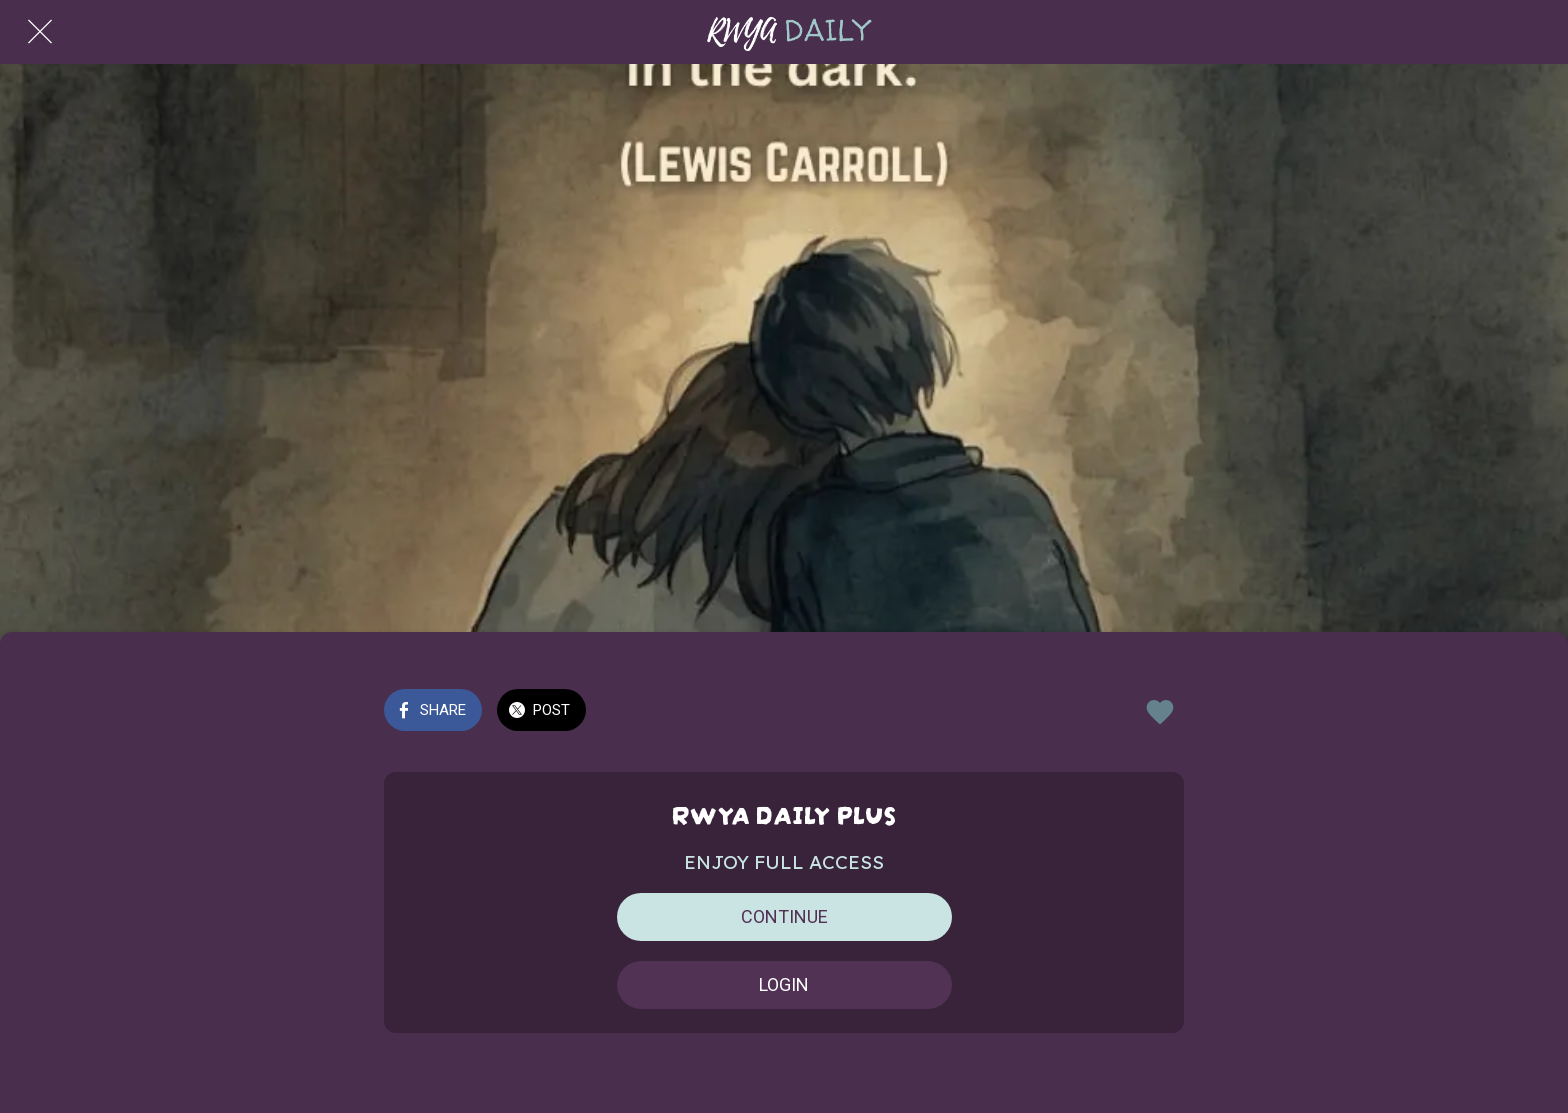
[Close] (40, 32)
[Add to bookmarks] (1160, 712)
